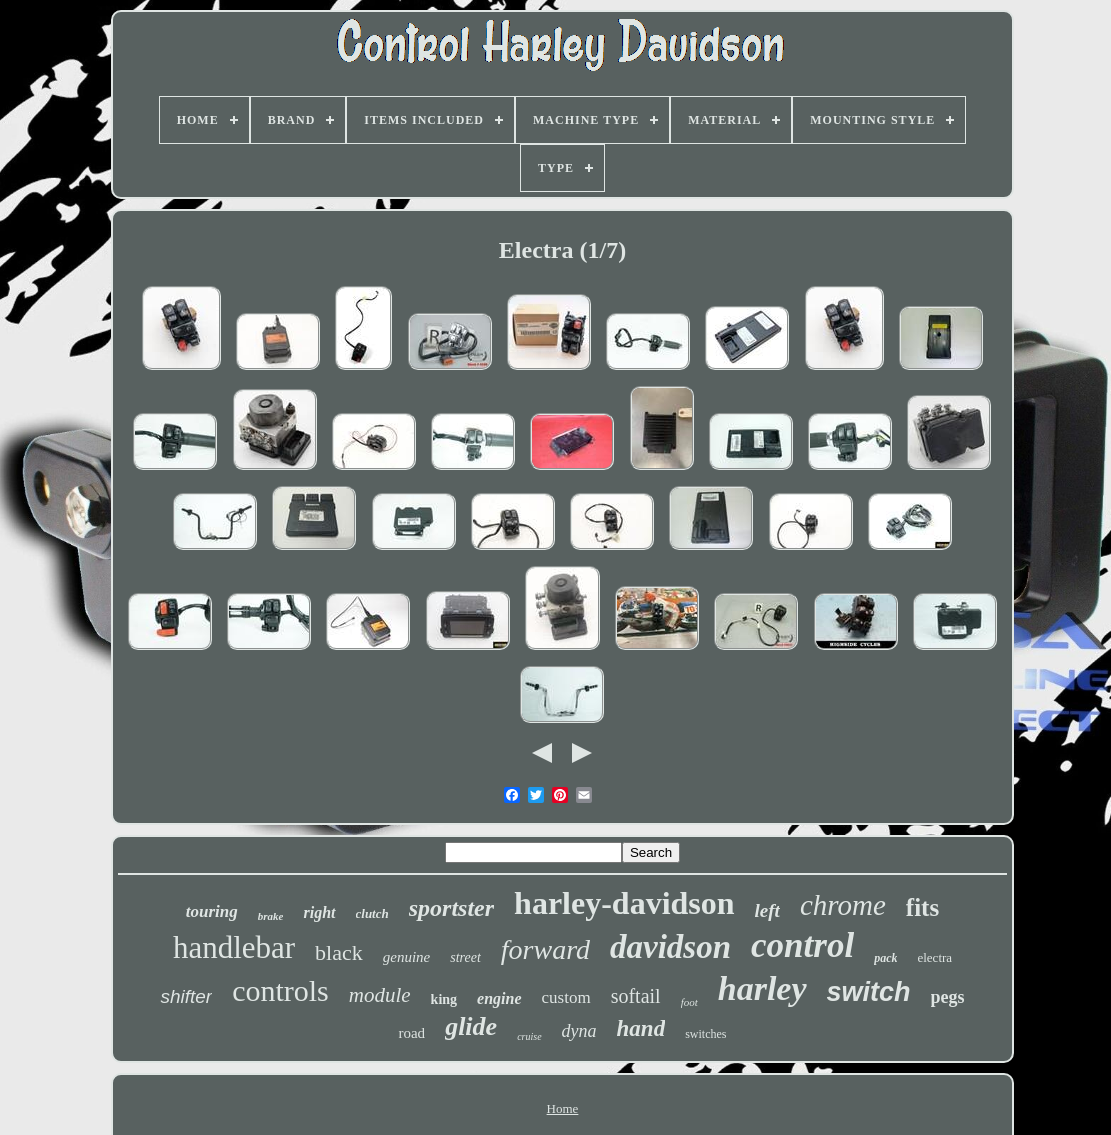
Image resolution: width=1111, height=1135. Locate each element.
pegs (948, 997)
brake (271, 916)
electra (934, 957)
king (444, 999)
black (339, 952)
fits (922, 907)
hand (641, 1028)
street (465, 957)
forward (545, 949)
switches (705, 1034)
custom (566, 997)
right (319, 912)
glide (471, 1026)
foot (689, 1002)
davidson (670, 947)
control (802, 945)
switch (869, 992)
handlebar (234, 947)
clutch (372, 913)
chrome (843, 905)
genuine (406, 957)
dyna (579, 1031)
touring (212, 911)
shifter (186, 996)
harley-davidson (624, 903)
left (767, 910)
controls (280, 990)
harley (762, 988)
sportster (451, 908)
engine (499, 998)
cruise (529, 1036)
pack (885, 958)
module (380, 995)
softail (636, 996)
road (411, 1033)
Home (563, 1108)
